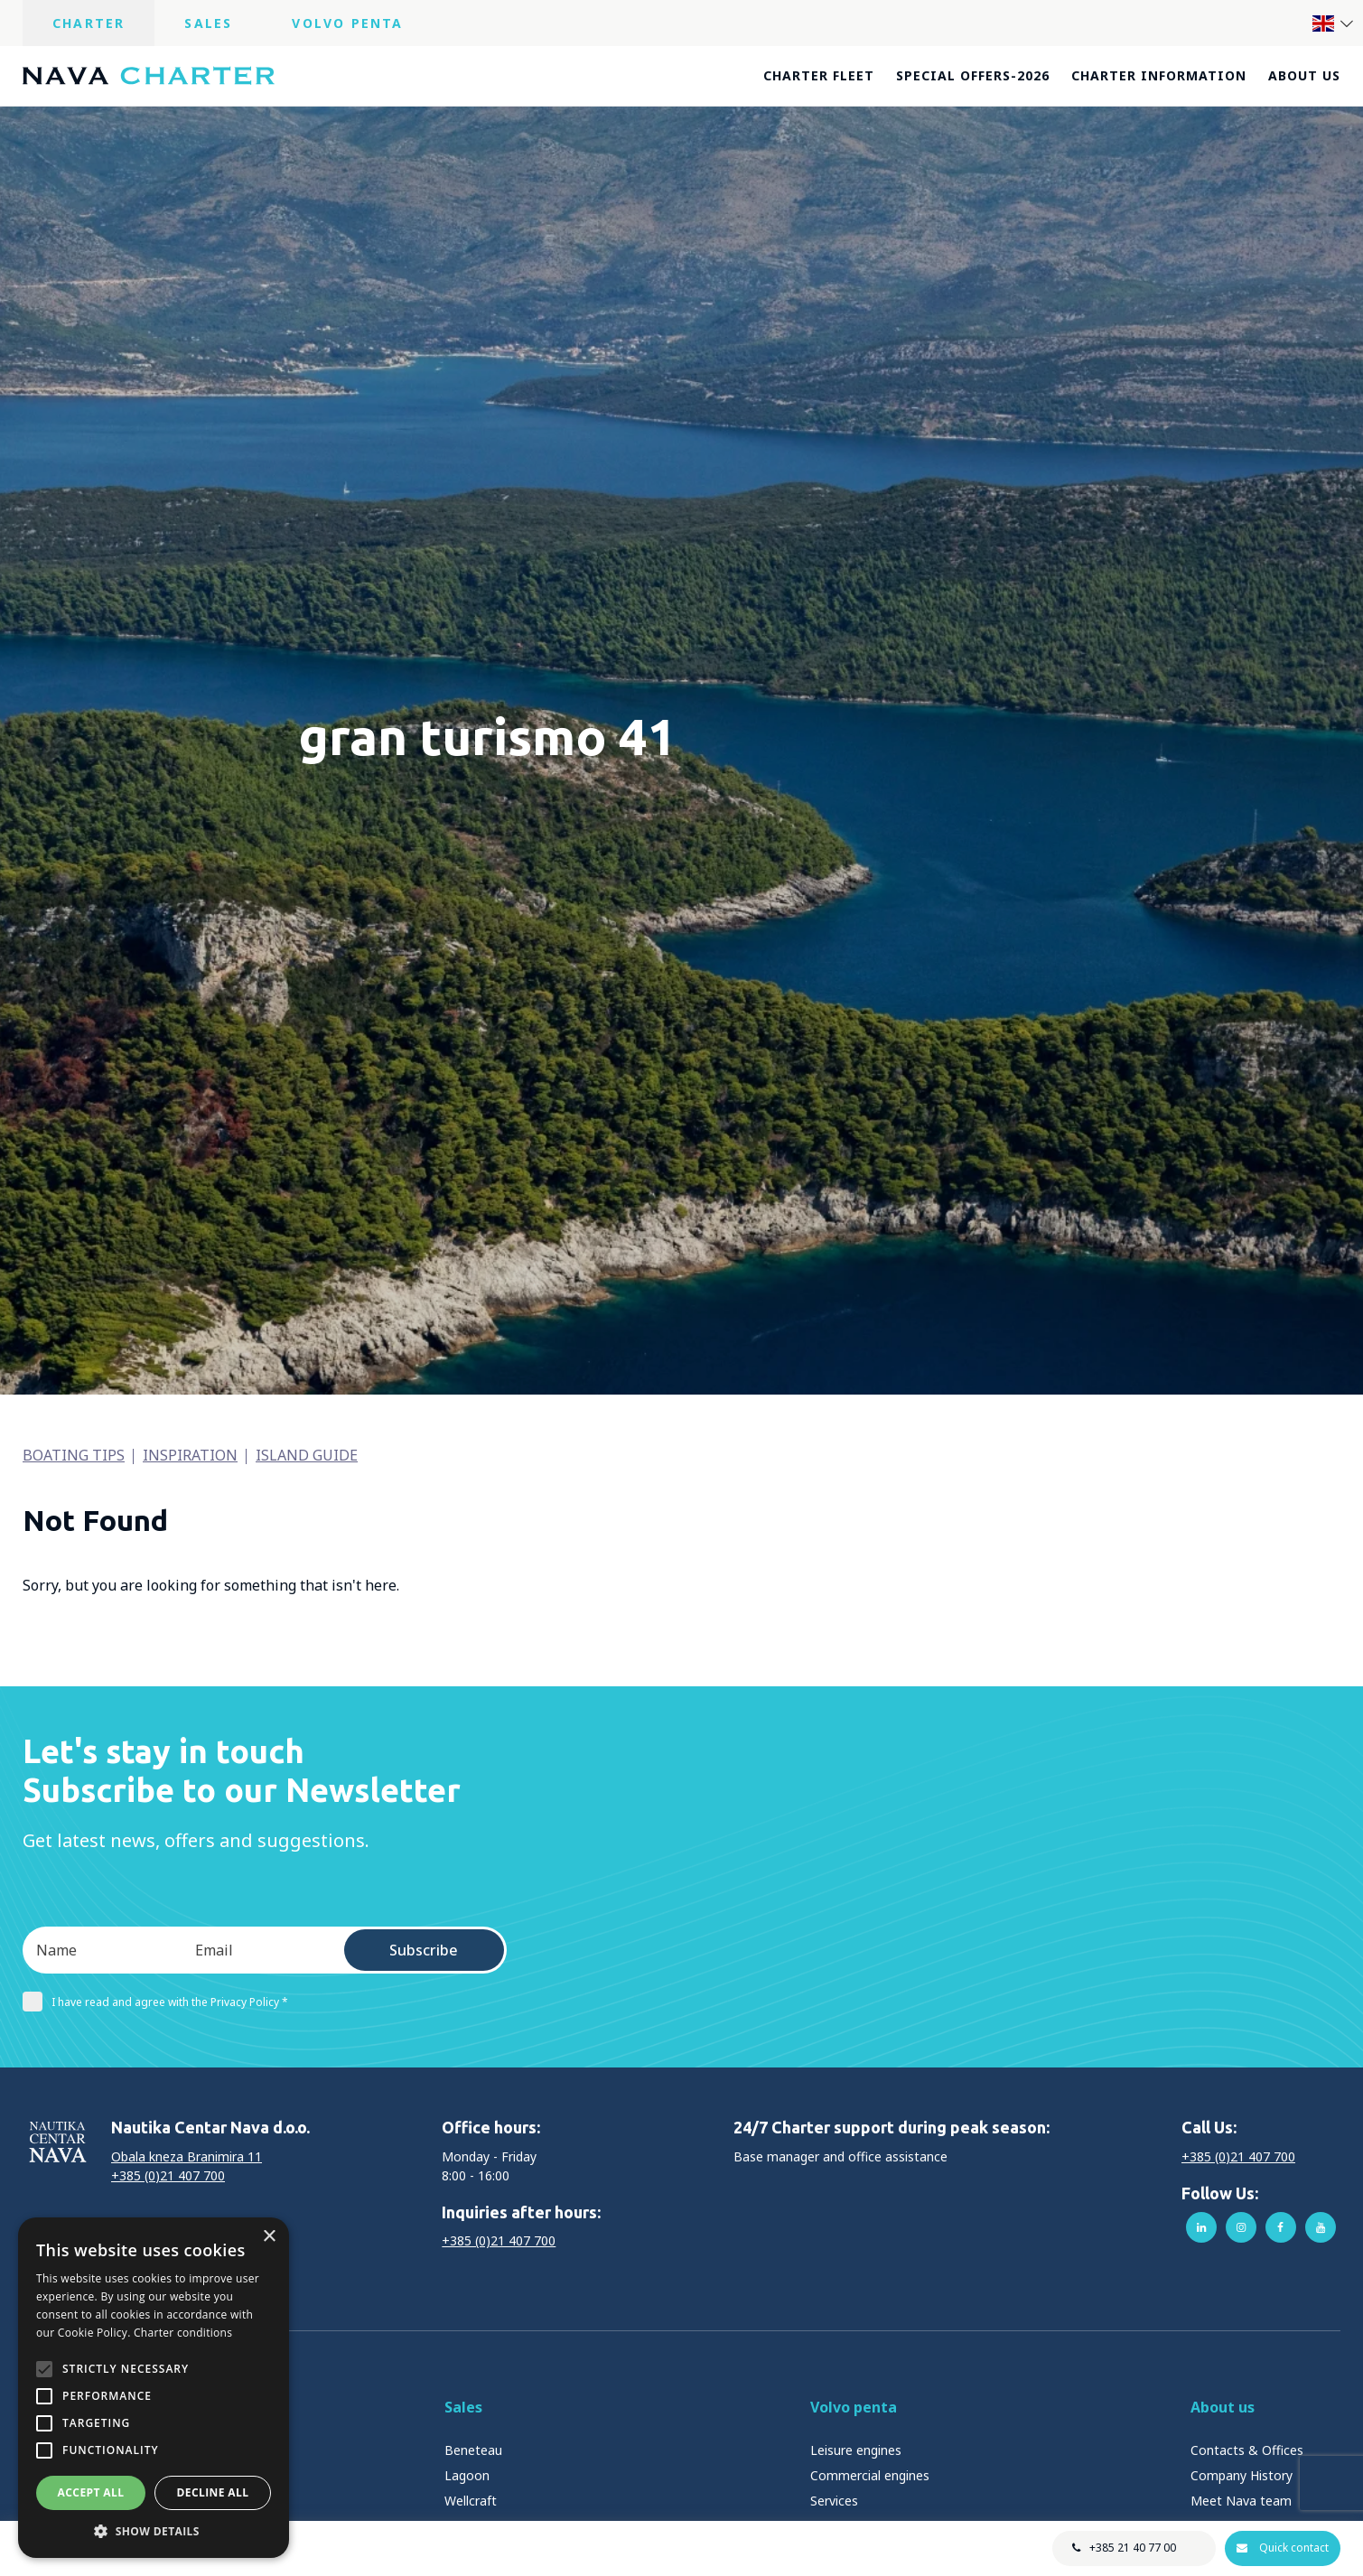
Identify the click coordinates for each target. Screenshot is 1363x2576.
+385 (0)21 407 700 (168, 2175)
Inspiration (190, 1455)
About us (1304, 75)
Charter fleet (818, 75)
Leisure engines (855, 2450)
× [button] (268, 2237)
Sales (208, 23)
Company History (1241, 2475)
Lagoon (467, 2475)
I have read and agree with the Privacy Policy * (155, 2001)
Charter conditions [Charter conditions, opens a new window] (183, 2332)
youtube (1320, 2227)
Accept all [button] (91, 2492)
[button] (153, 2531)
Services (834, 2500)
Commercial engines (869, 2475)
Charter (88, 23)
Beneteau (473, 2450)
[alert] (153, 2387)
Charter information (1158, 75)
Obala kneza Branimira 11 (186, 2156)
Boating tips (74, 1455)
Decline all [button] (213, 2492)
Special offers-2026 (973, 75)
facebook (1280, 2227)
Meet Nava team (1241, 2500)
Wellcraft (470, 2500)
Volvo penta (853, 2407)
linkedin (1201, 2227)
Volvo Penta (347, 23)
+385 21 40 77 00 (1131, 2547)
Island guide (307, 1455)
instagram (1241, 2227)
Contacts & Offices (1246, 2450)
